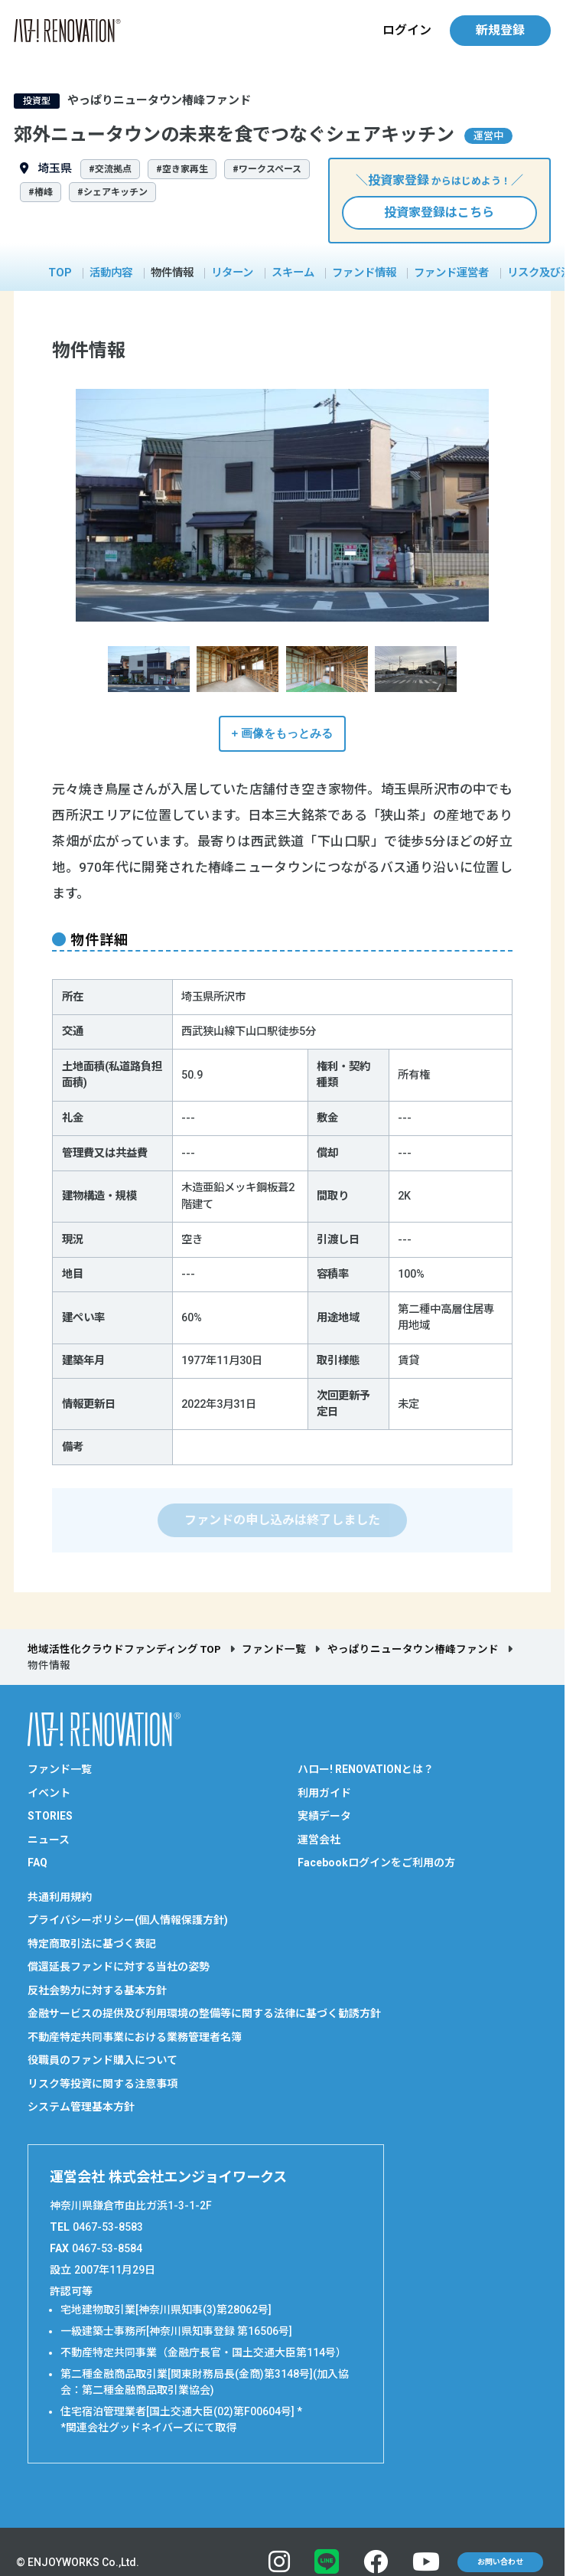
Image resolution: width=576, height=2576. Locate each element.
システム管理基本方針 (81, 2107)
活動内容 (110, 273)
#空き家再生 (182, 169)
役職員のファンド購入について (102, 2060)
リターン (232, 273)
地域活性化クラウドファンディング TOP (124, 1649)
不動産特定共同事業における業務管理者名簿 (135, 2037)
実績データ (324, 1816)
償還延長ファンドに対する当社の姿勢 (119, 1967)
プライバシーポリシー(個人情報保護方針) (128, 1920)
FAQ (37, 1862)
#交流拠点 (110, 169)
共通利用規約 (60, 1897)
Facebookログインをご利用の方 (376, 1862)
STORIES (50, 1816)
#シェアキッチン (112, 192)
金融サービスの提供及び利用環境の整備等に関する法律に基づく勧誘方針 (204, 2013)
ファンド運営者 (451, 273)
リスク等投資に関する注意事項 (102, 2084)
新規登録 (500, 30)
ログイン (406, 30)
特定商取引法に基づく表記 (92, 1944)
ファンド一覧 (274, 1649)
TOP (60, 273)
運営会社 (319, 1839)
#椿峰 (40, 192)
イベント (49, 1793)
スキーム (293, 273)
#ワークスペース (267, 169)
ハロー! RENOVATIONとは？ (366, 1769)
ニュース (49, 1839)
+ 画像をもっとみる (283, 732)
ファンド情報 (364, 273)
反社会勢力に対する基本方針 (97, 1990)
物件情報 (172, 273)
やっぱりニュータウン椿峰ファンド (413, 1649)
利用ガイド (324, 1793)
